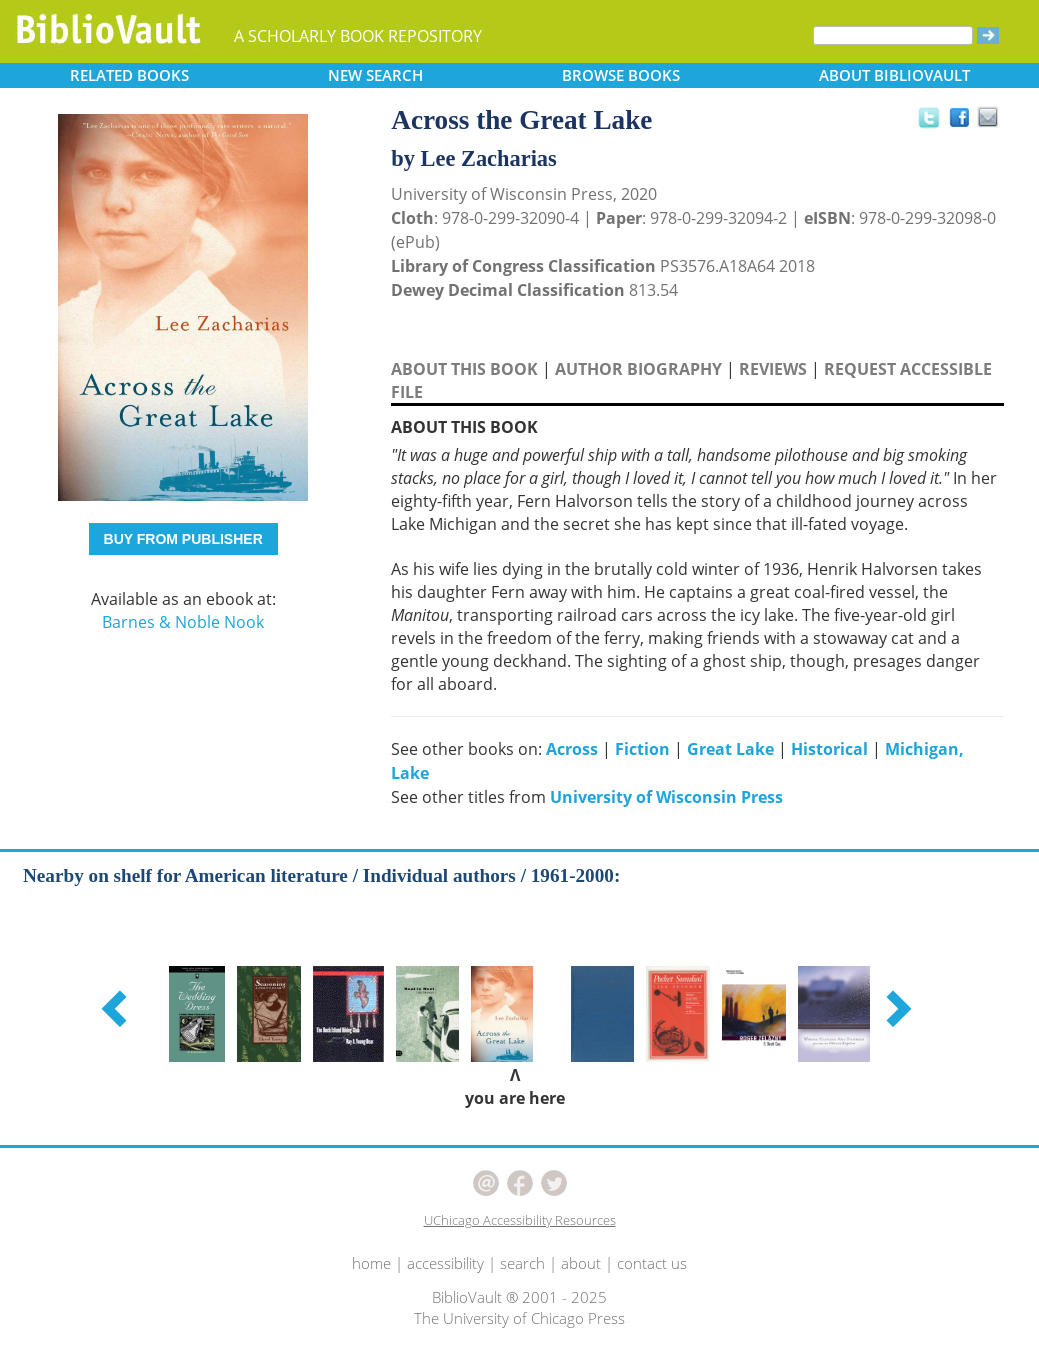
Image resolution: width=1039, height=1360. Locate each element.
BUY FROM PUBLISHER (183, 539)
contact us (652, 1263)
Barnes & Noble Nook (183, 622)
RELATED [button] (129, 75)
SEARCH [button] (375, 75)
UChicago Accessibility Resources (520, 1220)
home (371, 1263)
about (581, 1263)
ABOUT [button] (894, 75)
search (522, 1263)
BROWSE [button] (621, 75)
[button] (117, 1008)
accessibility (445, 1263)
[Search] (893, 35)
